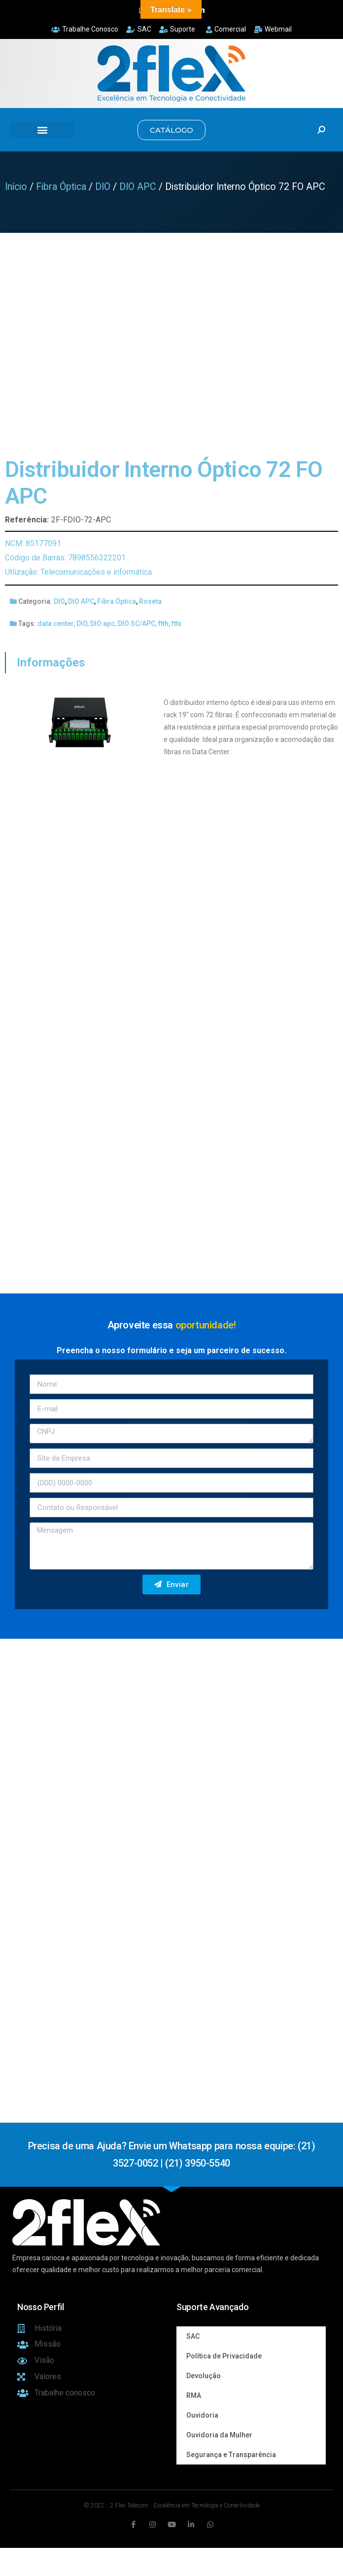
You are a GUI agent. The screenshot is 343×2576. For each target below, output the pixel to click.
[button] (42, 130)
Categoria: (35, 601)
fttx (176, 623)
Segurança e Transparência (231, 2455)
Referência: (27, 519)
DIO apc (102, 623)
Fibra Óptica (61, 186)
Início (16, 186)
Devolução (203, 2376)
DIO (102, 186)
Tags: (27, 623)
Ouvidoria (202, 2415)
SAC (193, 2336)
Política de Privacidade (224, 2356)
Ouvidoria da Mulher (219, 2435)
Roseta (150, 601)
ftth (163, 623)
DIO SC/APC (136, 623)
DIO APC (137, 186)
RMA (193, 2395)
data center (55, 623)
